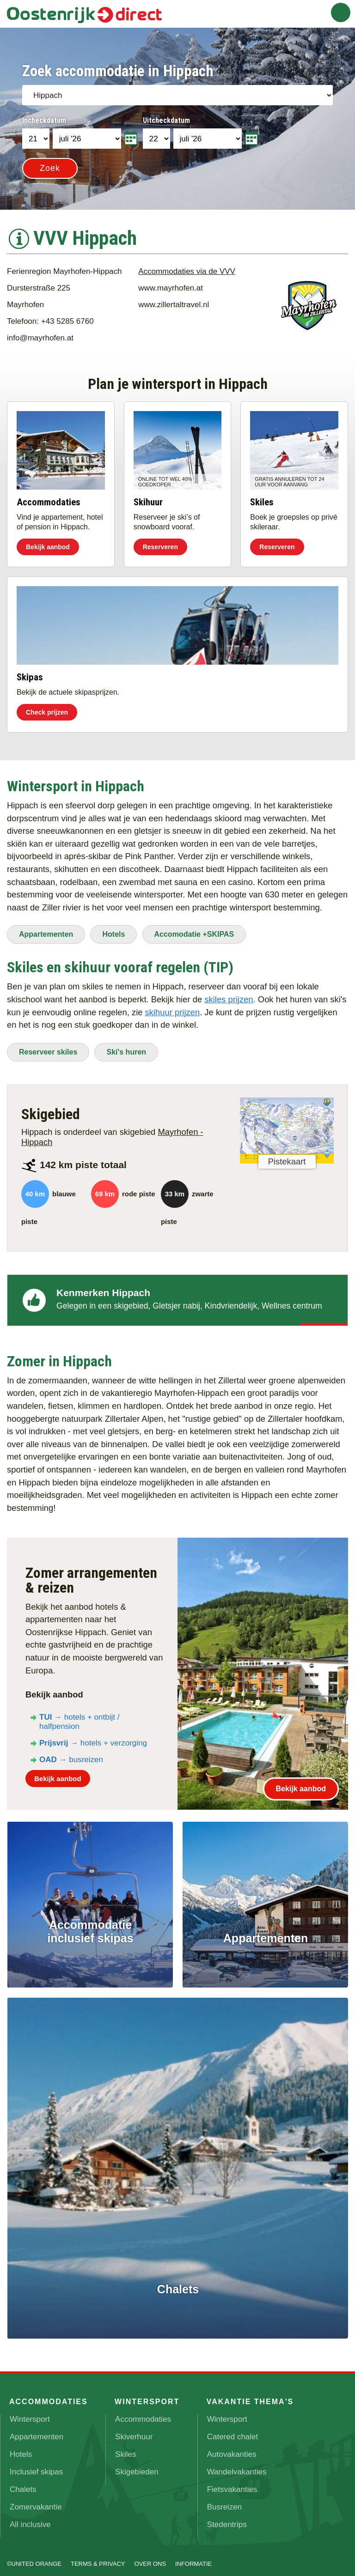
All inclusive (30, 2519)
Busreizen (224, 2501)
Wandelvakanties (237, 2466)
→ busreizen (71, 1754)
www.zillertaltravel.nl (173, 299)
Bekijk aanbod (48, 541)
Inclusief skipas (36, 2466)
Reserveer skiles (48, 1046)
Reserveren (160, 541)
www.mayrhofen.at (170, 282)
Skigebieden (137, 2466)
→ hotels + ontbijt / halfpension (79, 1716)
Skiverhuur (134, 2431)
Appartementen (46, 929)
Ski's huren (126, 1046)
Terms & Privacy (98, 2558)
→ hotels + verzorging (93, 1737)
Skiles (125, 2449)
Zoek (50, 168)
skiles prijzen (228, 994)
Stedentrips (227, 2519)
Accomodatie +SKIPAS (194, 929)
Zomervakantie (35, 2501)
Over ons (150, 2558)
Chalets (23, 2484)
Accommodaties (143, 2414)
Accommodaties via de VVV (186, 265)
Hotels (113, 929)
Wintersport (30, 2414)
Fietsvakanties (232, 2484)
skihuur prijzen (172, 1007)
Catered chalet (232, 2431)
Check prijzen (47, 706)
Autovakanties (232, 2449)
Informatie (193, 2558)
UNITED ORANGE (36, 2558)
